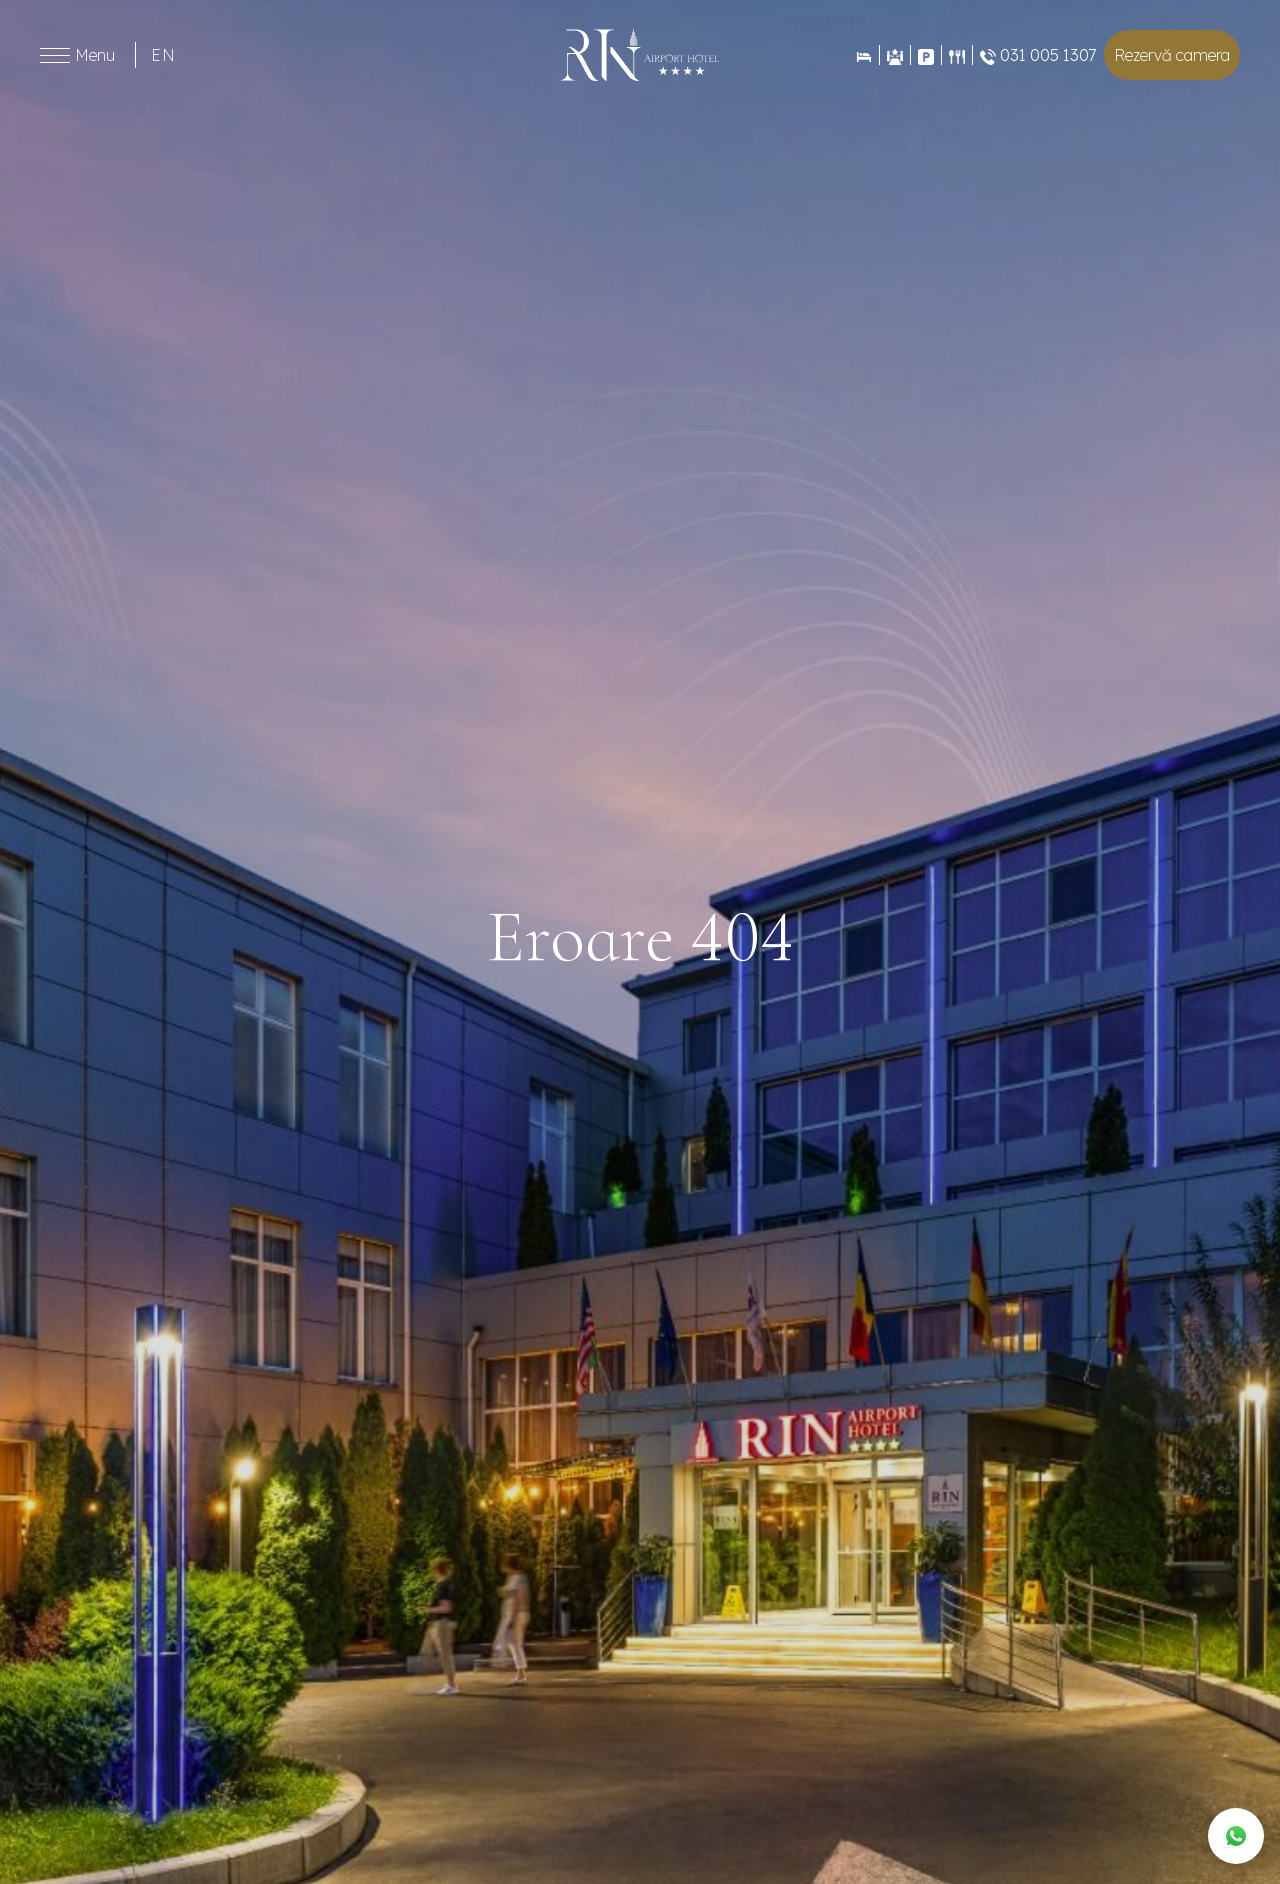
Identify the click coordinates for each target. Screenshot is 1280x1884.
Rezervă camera (1172, 55)
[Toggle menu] (55, 55)
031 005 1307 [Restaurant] (1038, 55)
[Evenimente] (894, 55)
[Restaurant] (956, 55)
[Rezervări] (864, 55)
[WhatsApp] (1236, 1836)
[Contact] (925, 55)
